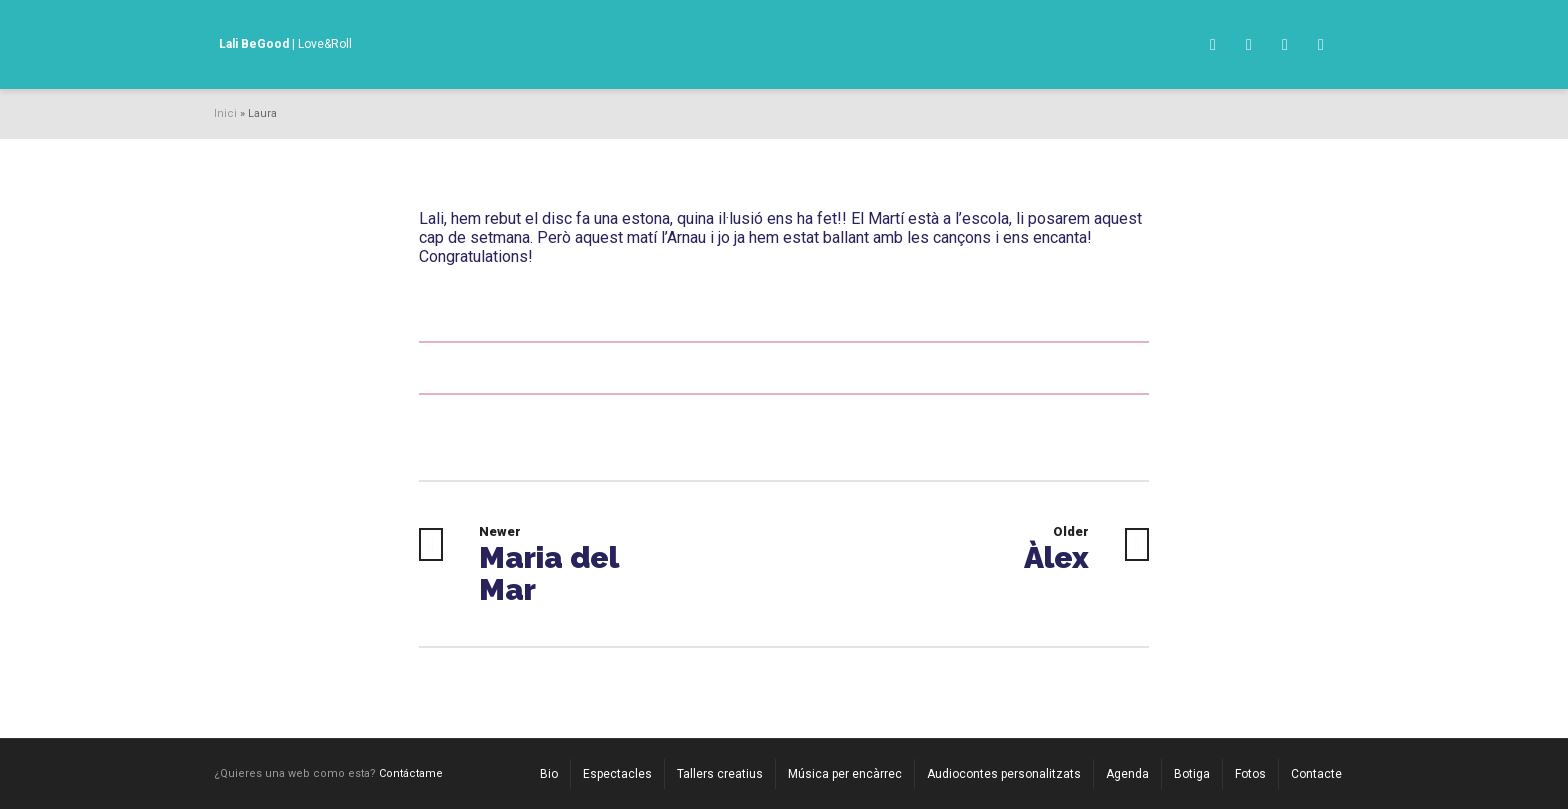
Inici (225, 113)
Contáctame (411, 773)
